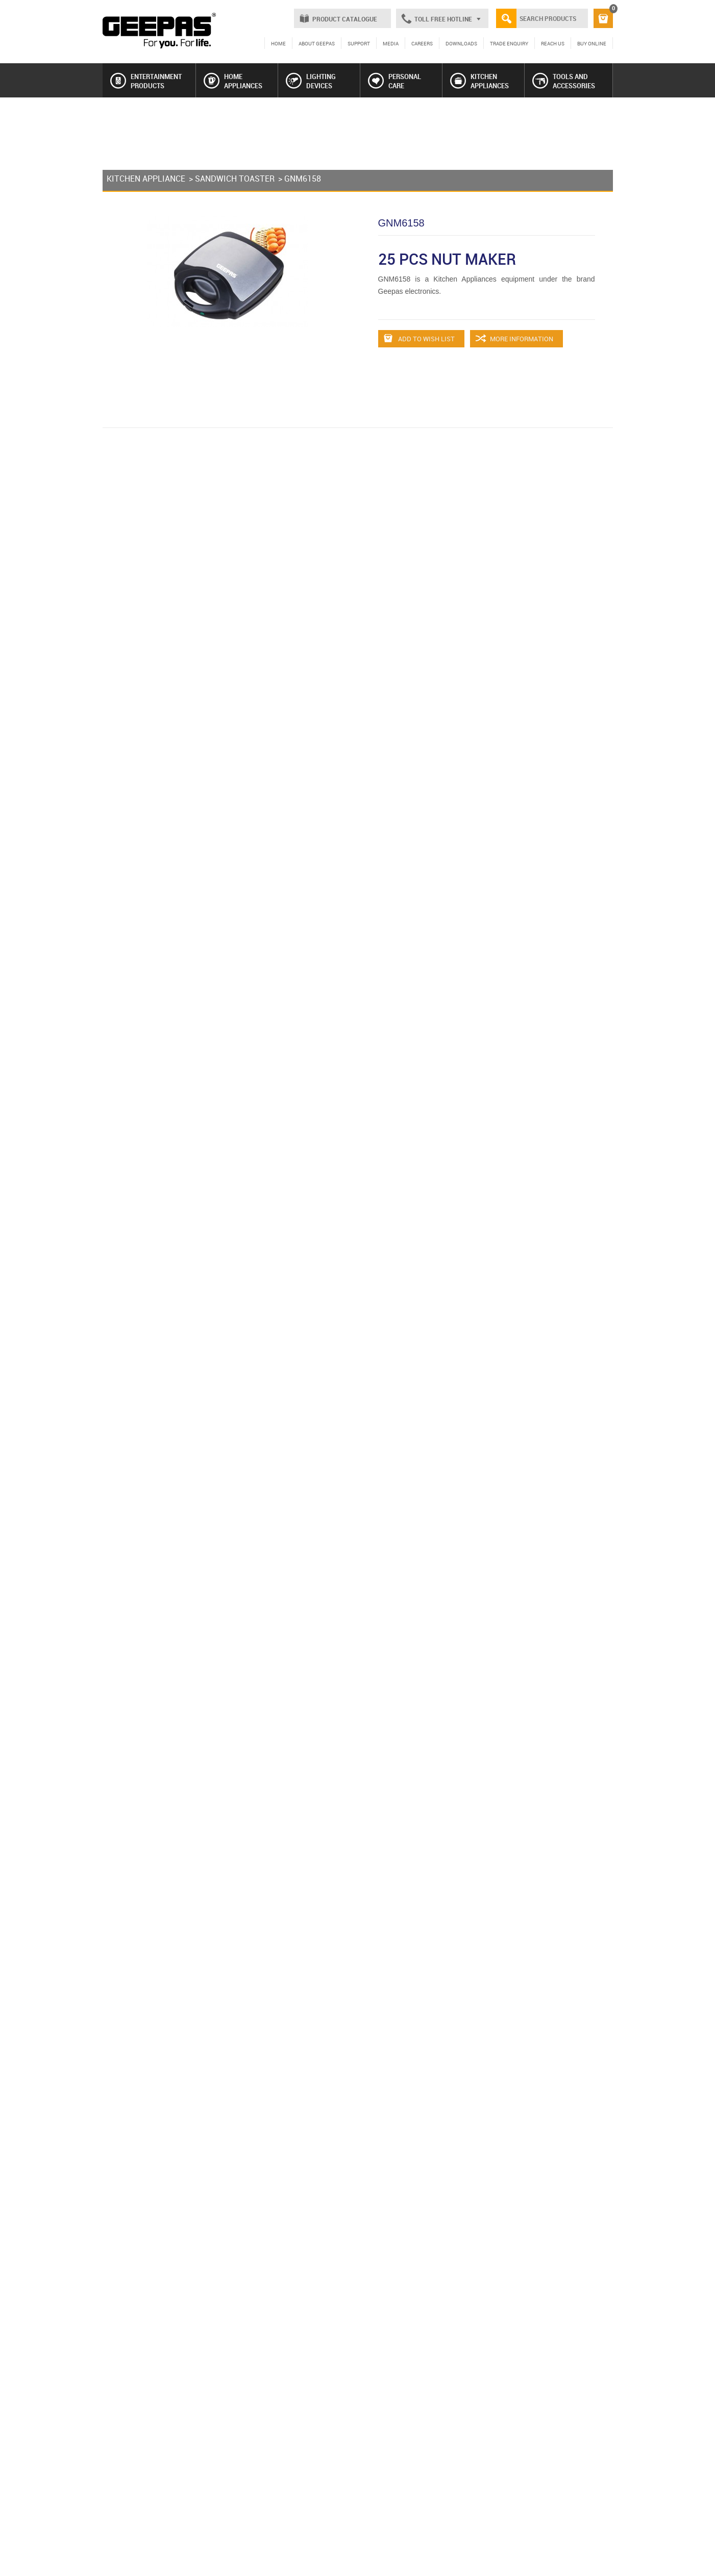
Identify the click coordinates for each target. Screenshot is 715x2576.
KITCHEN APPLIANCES (479, 81)
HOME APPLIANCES (233, 81)
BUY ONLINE (591, 43)
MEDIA (391, 43)
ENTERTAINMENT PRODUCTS (146, 81)
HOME (278, 43)
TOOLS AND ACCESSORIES (563, 81)
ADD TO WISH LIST (419, 338)
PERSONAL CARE (394, 81)
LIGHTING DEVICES (311, 81)
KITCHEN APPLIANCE (146, 178)
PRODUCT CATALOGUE (344, 19)
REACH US (552, 43)
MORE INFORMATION (514, 338)
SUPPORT (359, 43)
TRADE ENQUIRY (509, 43)
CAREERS (422, 43)
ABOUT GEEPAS (317, 43)
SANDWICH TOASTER (235, 178)
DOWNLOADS (461, 43)
